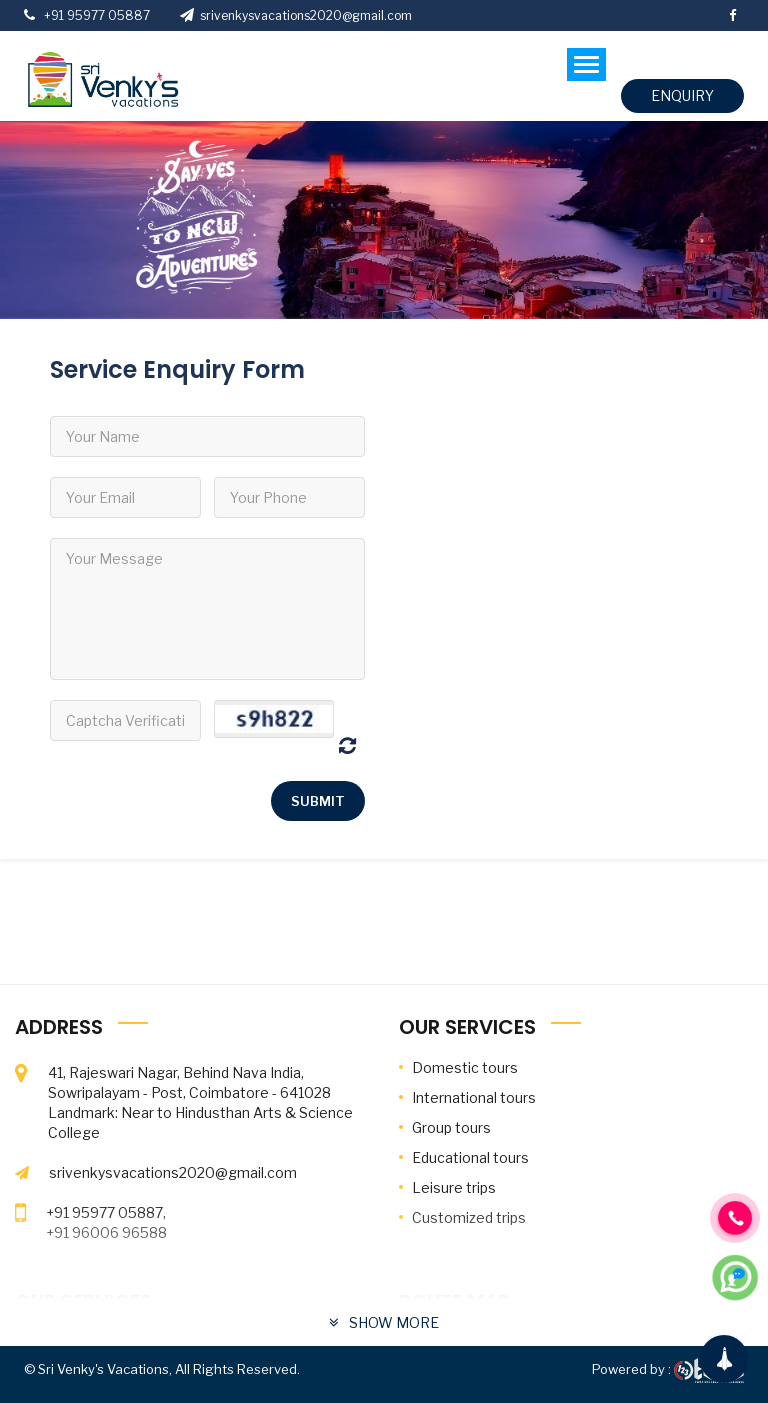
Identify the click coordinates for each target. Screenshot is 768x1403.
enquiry (682, 95)
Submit (318, 801)
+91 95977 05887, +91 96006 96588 (106, 1222)
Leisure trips (454, 1187)
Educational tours (470, 1157)
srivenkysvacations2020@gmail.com (296, 15)
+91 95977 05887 (94, 15)
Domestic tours (465, 1067)
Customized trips (469, 1217)
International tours (474, 1097)
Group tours (451, 1127)
